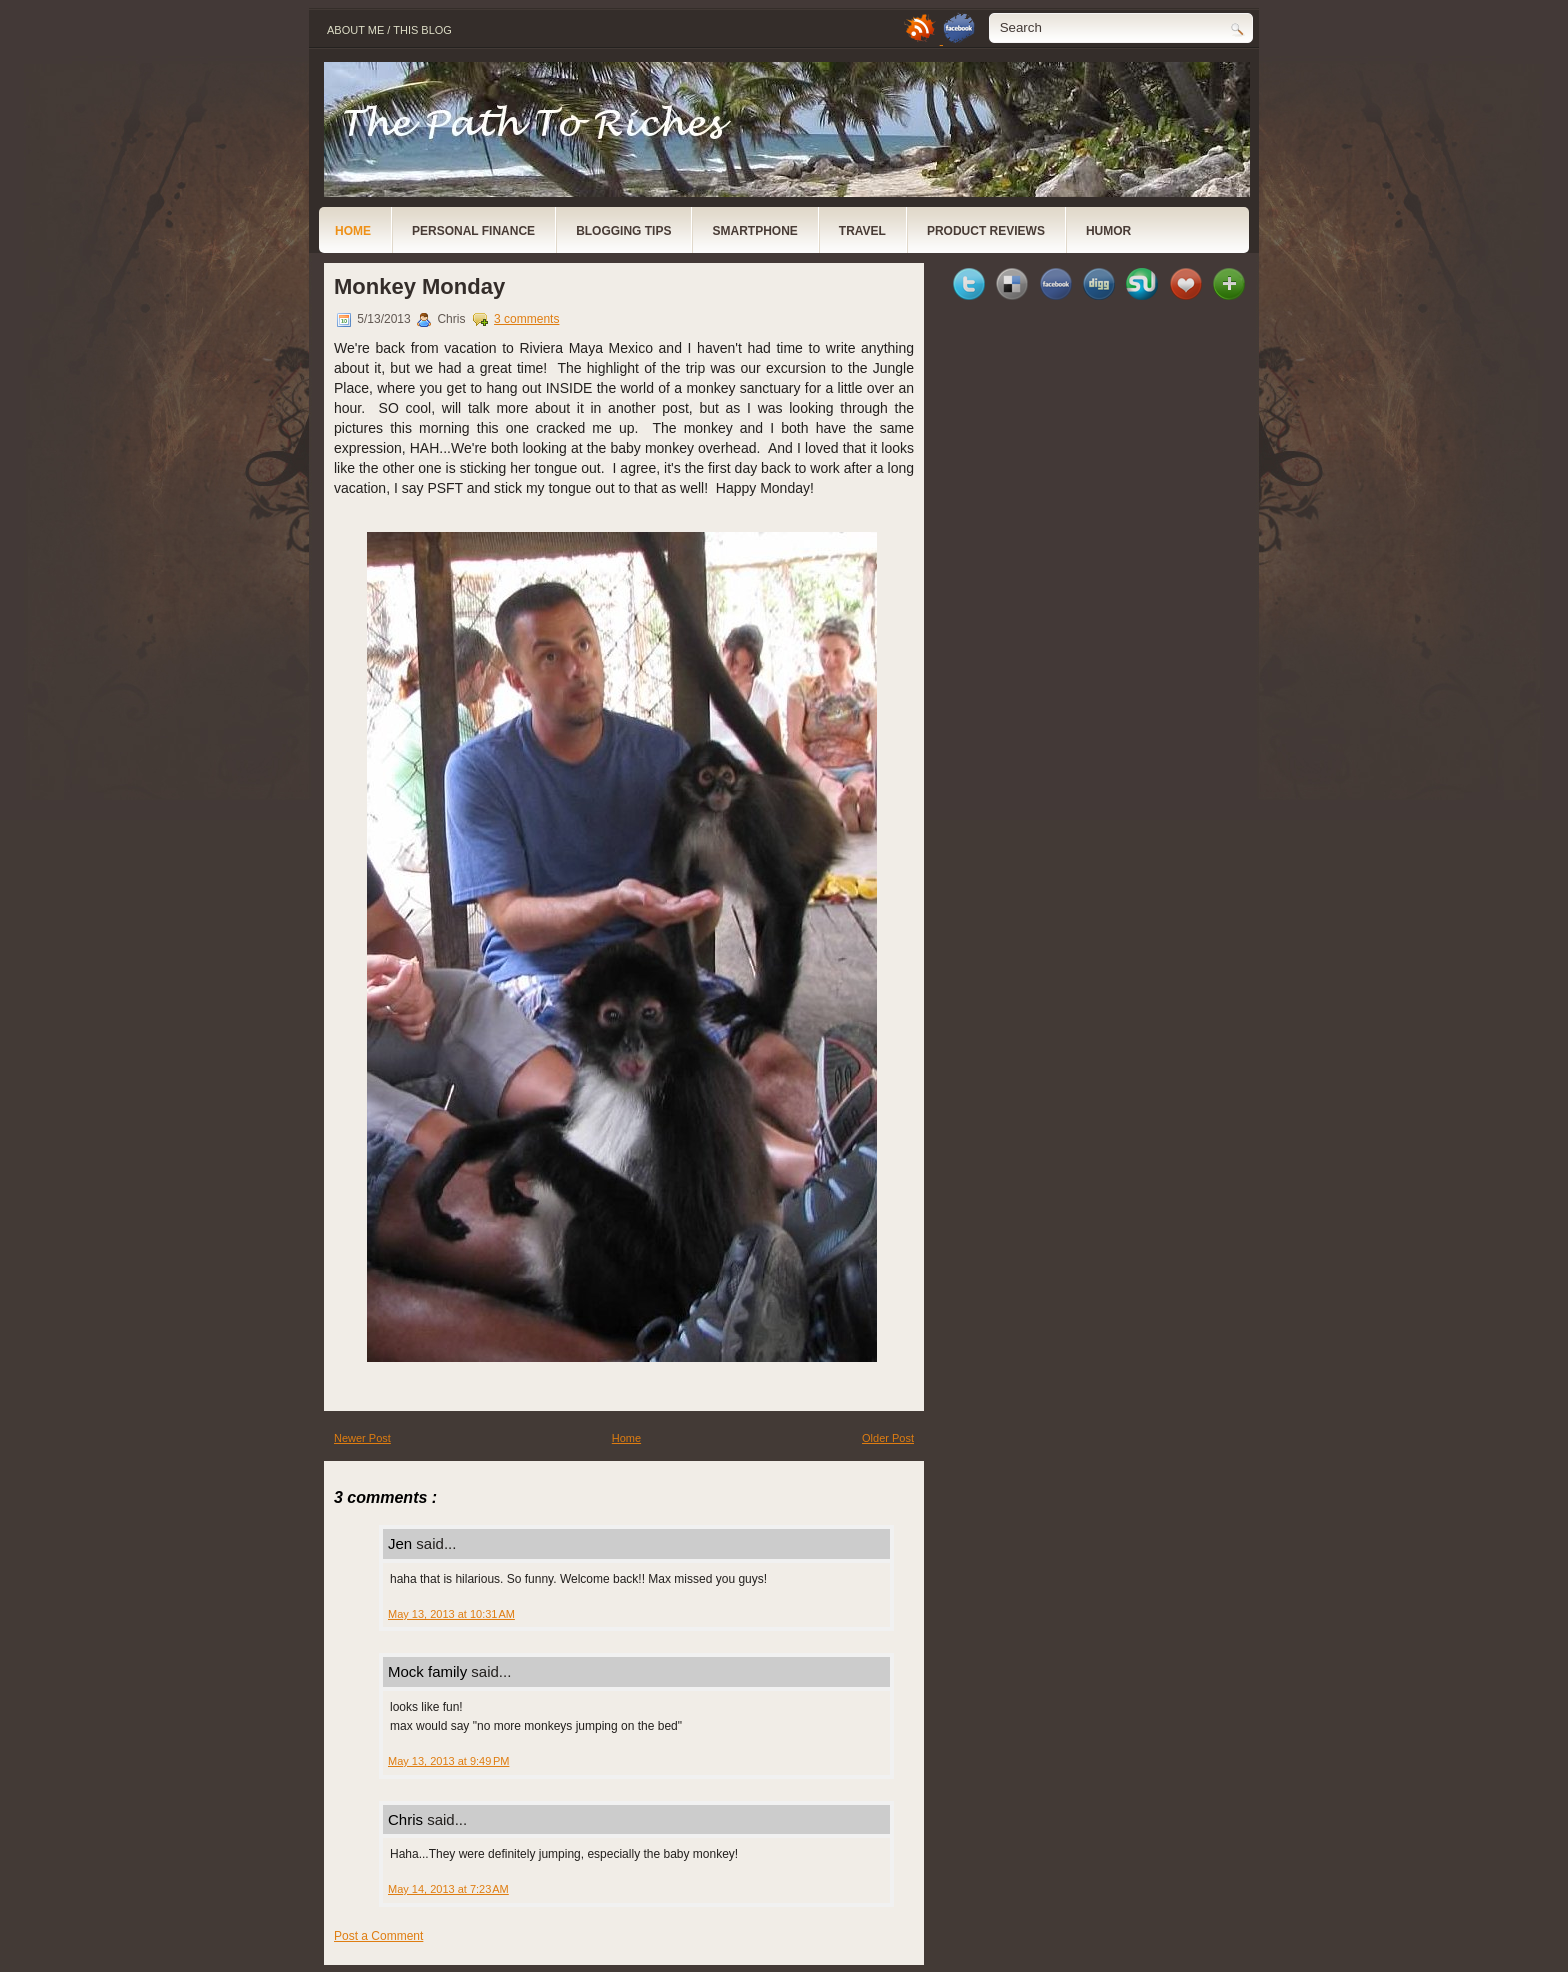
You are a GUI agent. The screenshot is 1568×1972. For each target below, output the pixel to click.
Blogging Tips (623, 231)
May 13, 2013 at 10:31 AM (451, 1614)
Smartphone (754, 231)
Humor (1108, 231)
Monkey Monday (419, 286)
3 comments (526, 319)
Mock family (429, 1671)
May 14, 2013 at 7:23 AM (448, 1889)
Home (353, 231)
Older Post (888, 1438)
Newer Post (362, 1438)
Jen (402, 1543)
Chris (407, 1819)
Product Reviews (986, 231)
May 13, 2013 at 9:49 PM (448, 1761)
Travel (862, 231)
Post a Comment (378, 1936)
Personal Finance (473, 231)
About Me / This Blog (389, 30)
